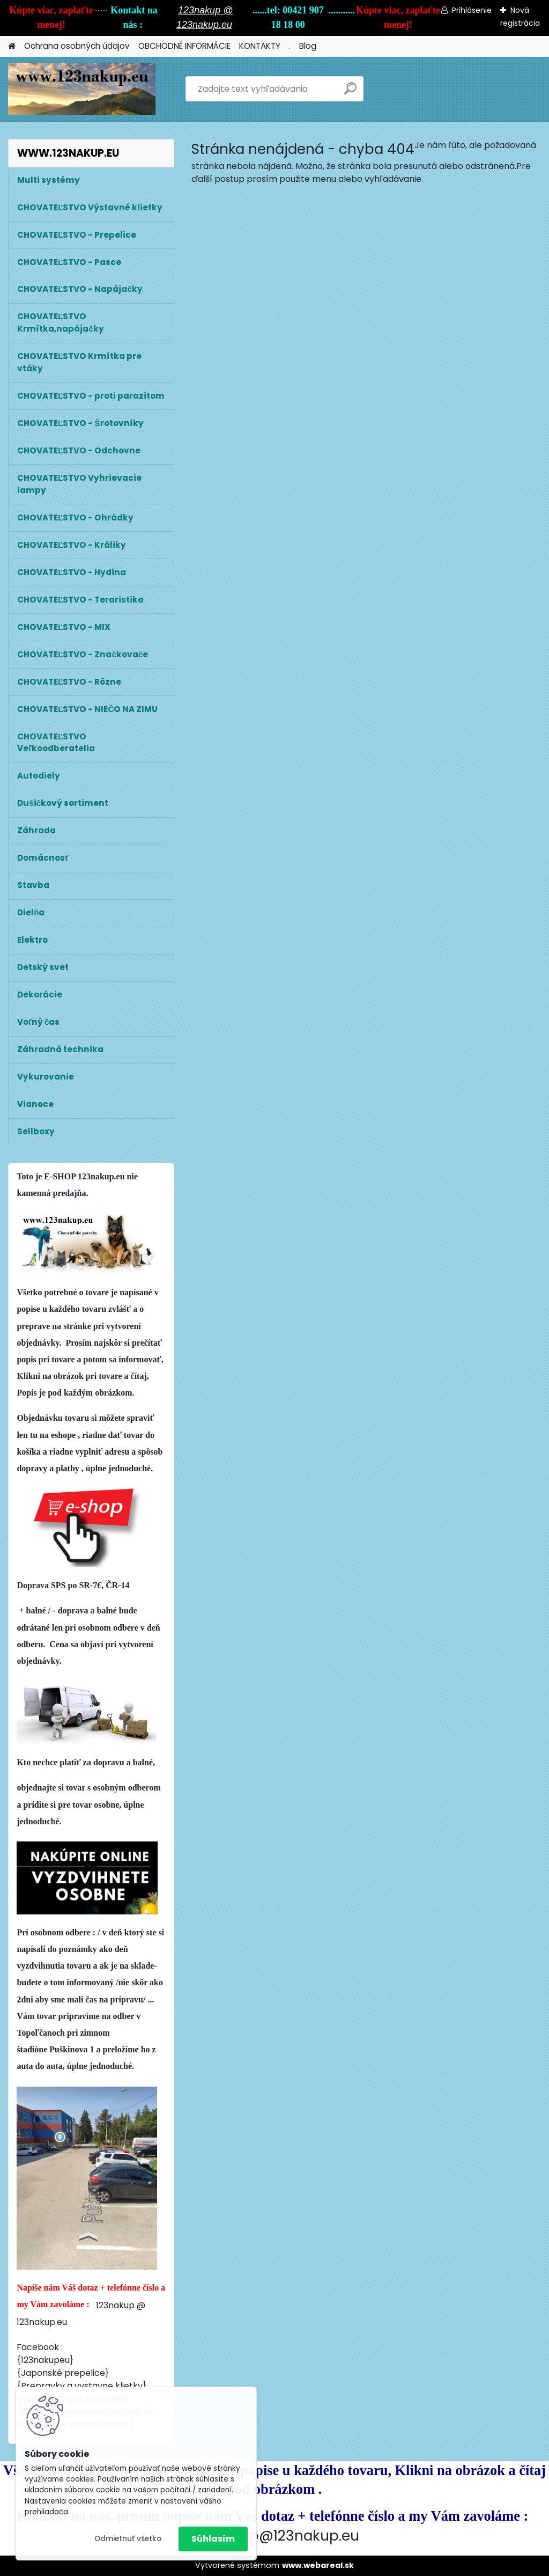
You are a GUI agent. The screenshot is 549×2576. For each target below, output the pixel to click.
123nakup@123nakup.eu (276, 2535)
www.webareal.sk (318, 2565)
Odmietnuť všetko (127, 2539)
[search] (350, 92)
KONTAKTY (259, 46)
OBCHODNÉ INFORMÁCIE (184, 46)
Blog (307, 46)
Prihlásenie (472, 10)
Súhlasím (213, 2539)
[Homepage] (12, 46)
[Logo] (81, 89)
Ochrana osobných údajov (77, 46)
